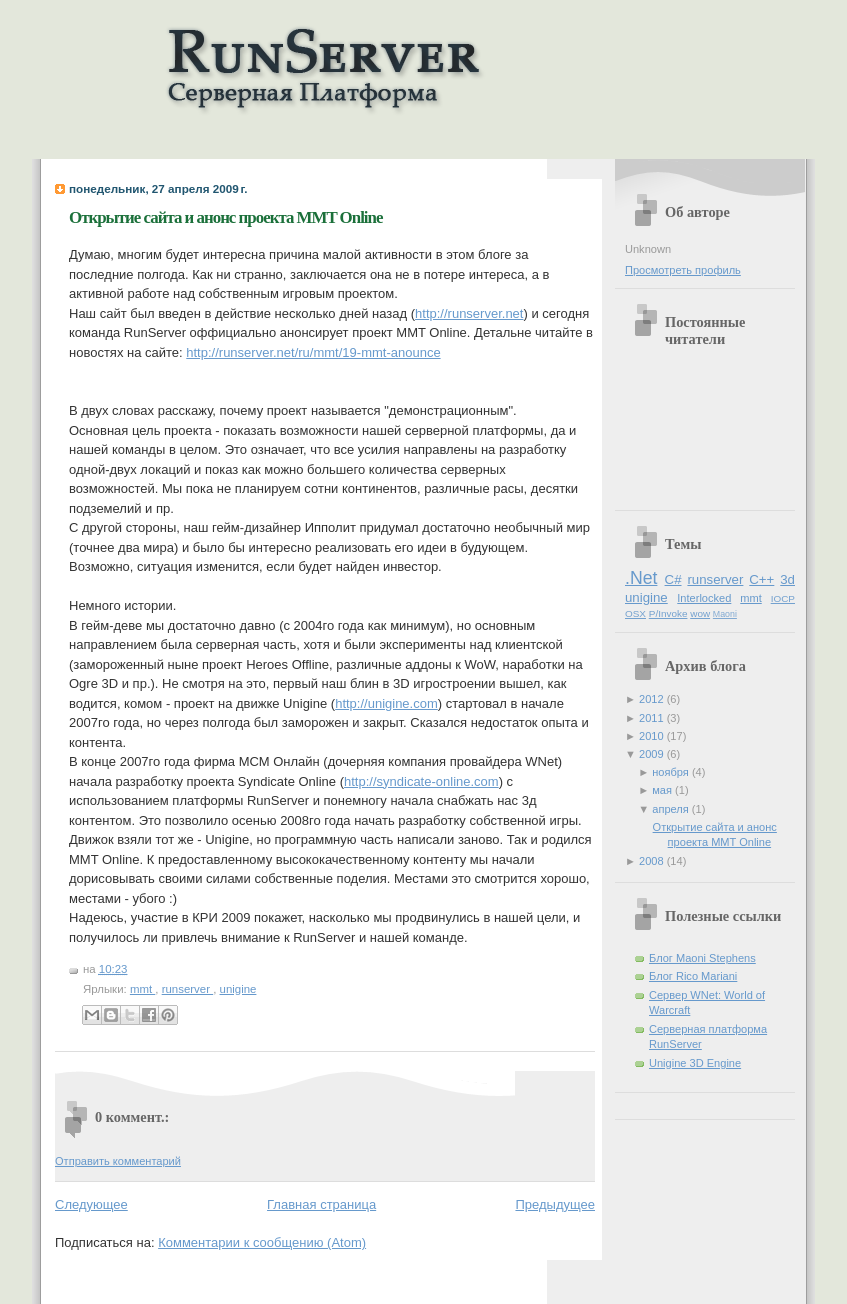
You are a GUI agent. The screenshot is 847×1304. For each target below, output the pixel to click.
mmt (142, 989)
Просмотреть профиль (683, 270)
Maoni (725, 614)
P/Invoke (668, 613)
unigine (238, 989)
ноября (672, 772)
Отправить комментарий (118, 1161)
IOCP (783, 598)
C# (673, 579)
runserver (188, 989)
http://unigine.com (386, 703)
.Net (641, 578)
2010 (653, 736)
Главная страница (321, 1204)
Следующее (91, 1204)
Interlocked (704, 598)
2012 (653, 699)
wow (700, 613)
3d (787, 579)
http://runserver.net (469, 313)
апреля (672, 809)
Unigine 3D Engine (695, 1063)
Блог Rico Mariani (693, 976)
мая (663, 790)
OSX (635, 613)
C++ (761, 579)
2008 (653, 861)
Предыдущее (555, 1204)
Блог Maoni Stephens (702, 958)
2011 (653, 718)
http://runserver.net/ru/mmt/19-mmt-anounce (313, 352)
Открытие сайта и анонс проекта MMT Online (225, 217)
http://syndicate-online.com (421, 781)
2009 (653, 754)
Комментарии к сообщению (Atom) (262, 1242)
